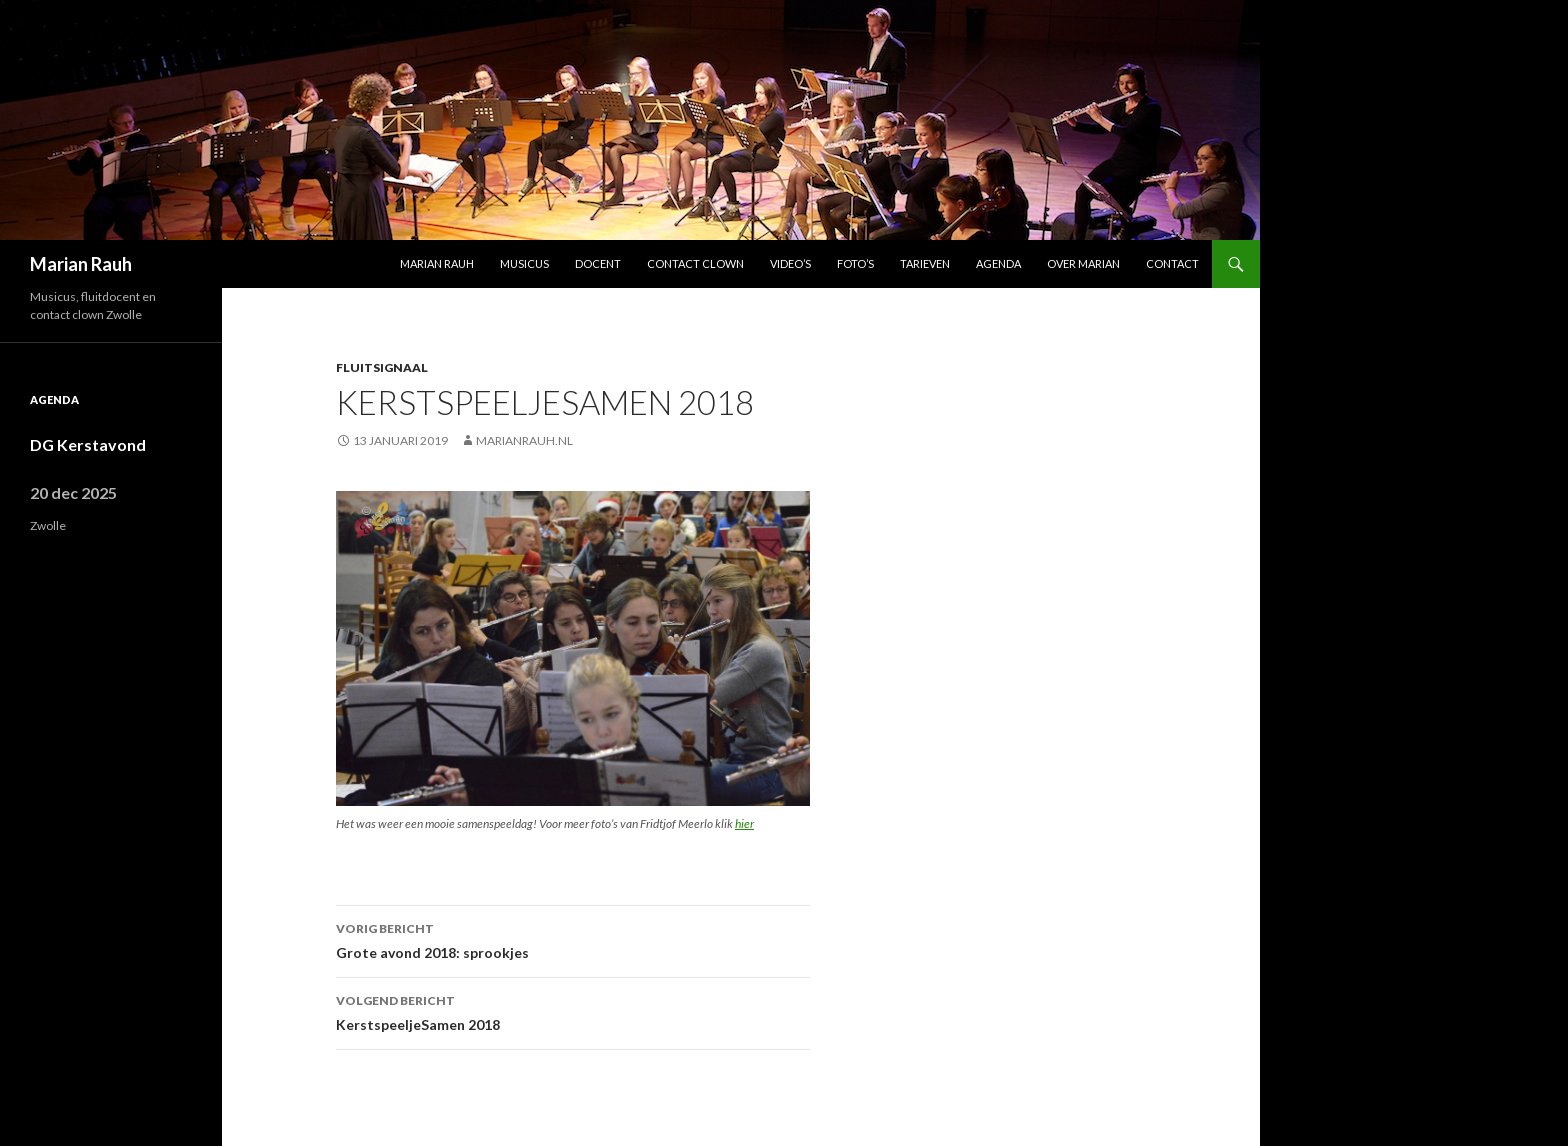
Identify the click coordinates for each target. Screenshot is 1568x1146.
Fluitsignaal (382, 367)
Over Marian (1083, 263)
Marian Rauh (81, 264)
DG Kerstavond (88, 444)
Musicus (524, 263)
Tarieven (925, 263)
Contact (1172, 263)
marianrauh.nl (524, 440)
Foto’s (855, 263)
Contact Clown (695, 263)
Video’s (790, 263)
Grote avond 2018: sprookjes (573, 939)
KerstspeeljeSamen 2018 (573, 1011)
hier (744, 823)
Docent (598, 263)
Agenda (998, 263)
